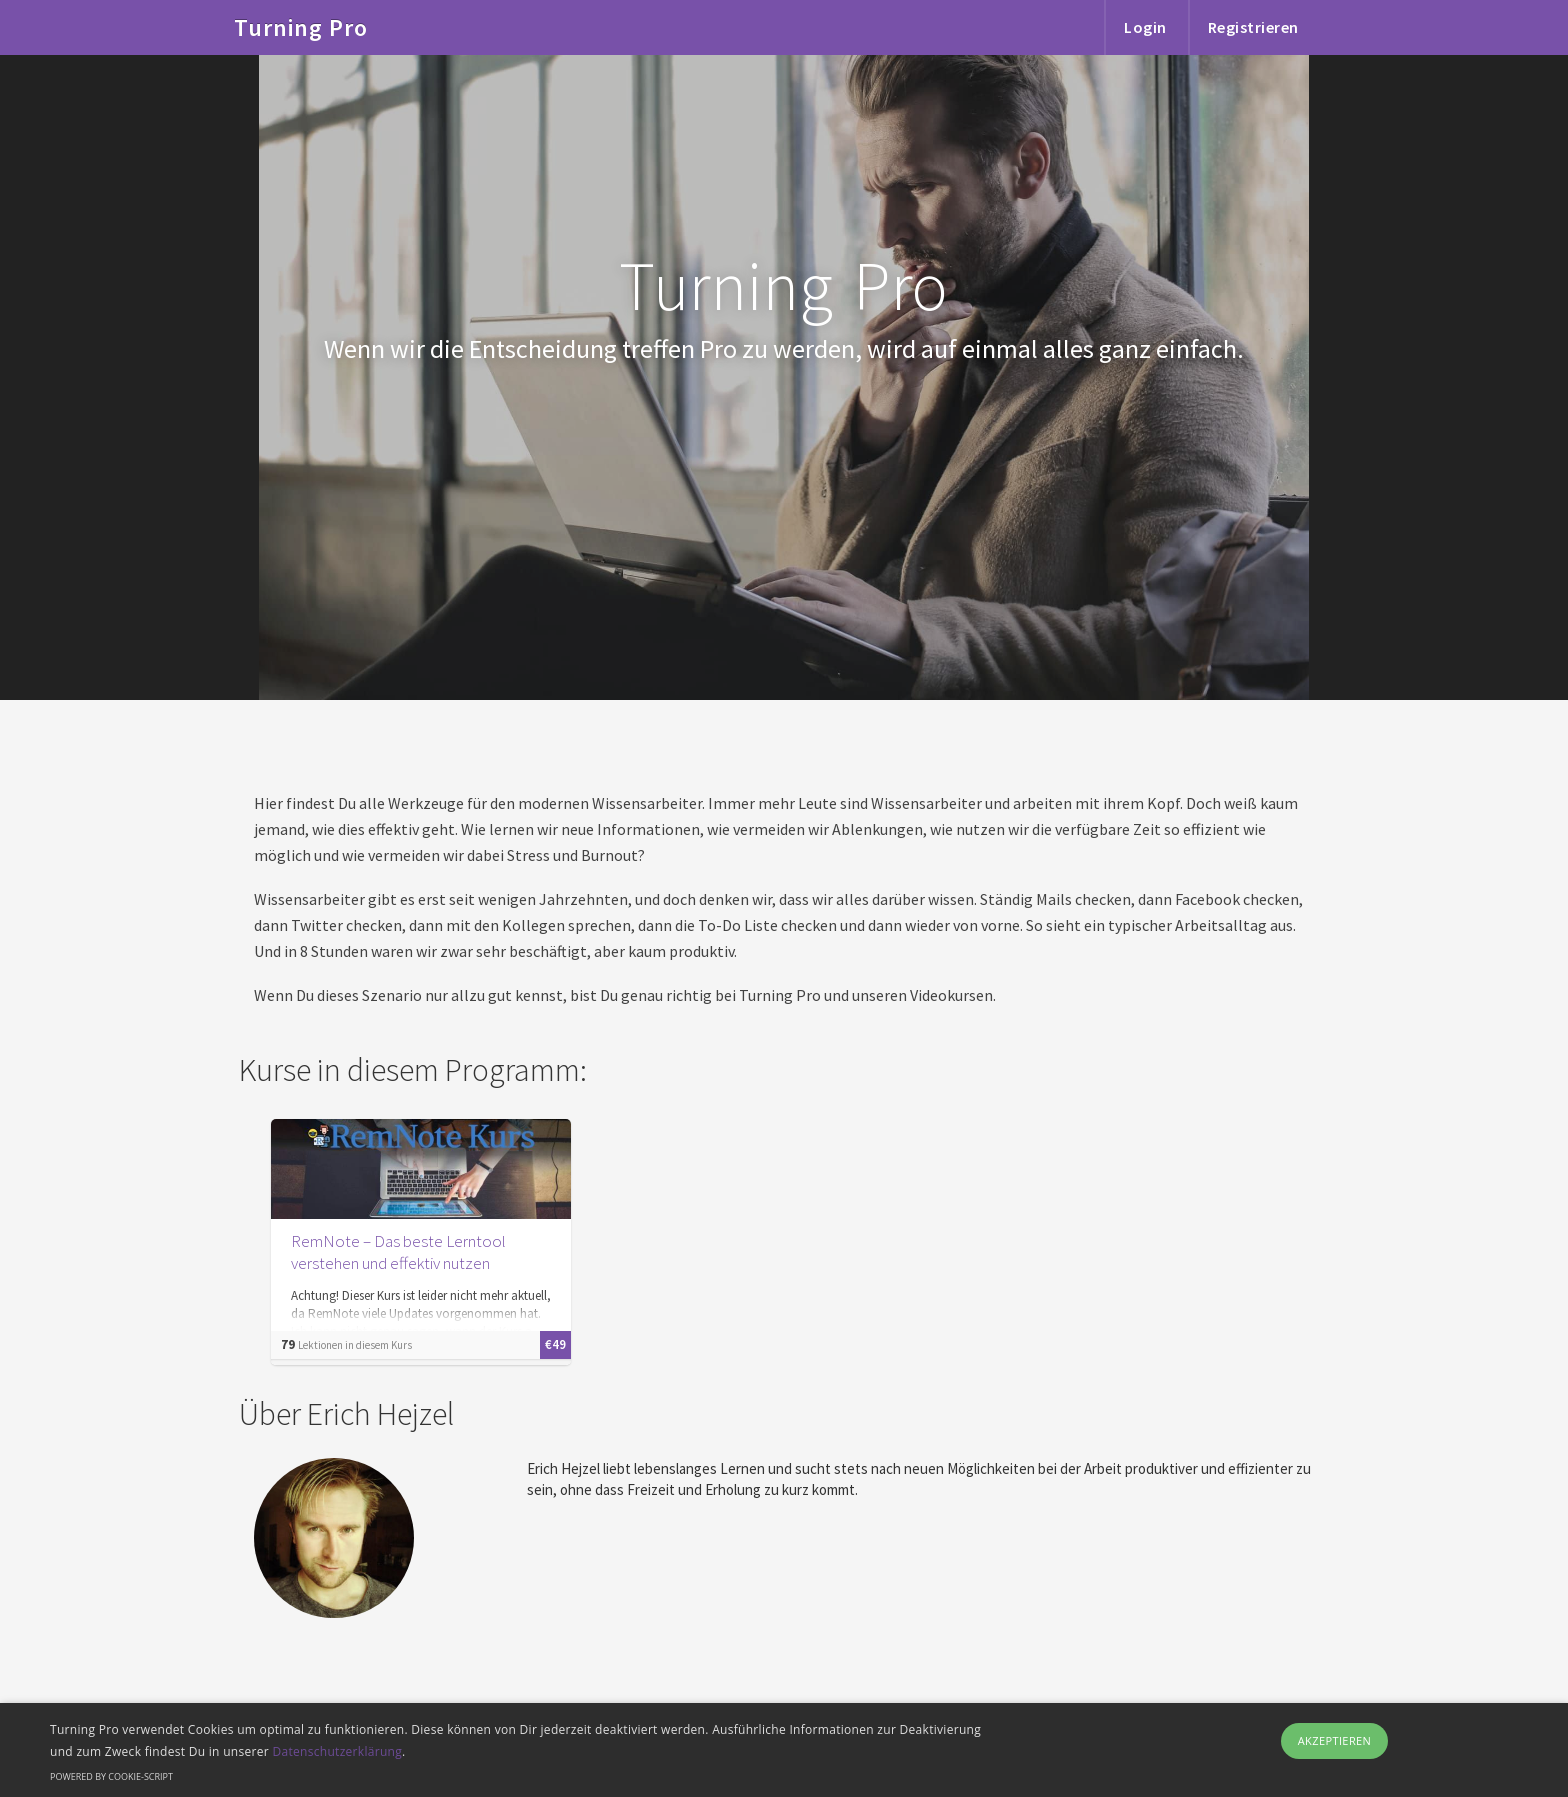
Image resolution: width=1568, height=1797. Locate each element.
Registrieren (1253, 27)
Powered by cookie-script (111, 1776)
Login (1145, 27)
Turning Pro (301, 16)
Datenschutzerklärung (337, 1751)
